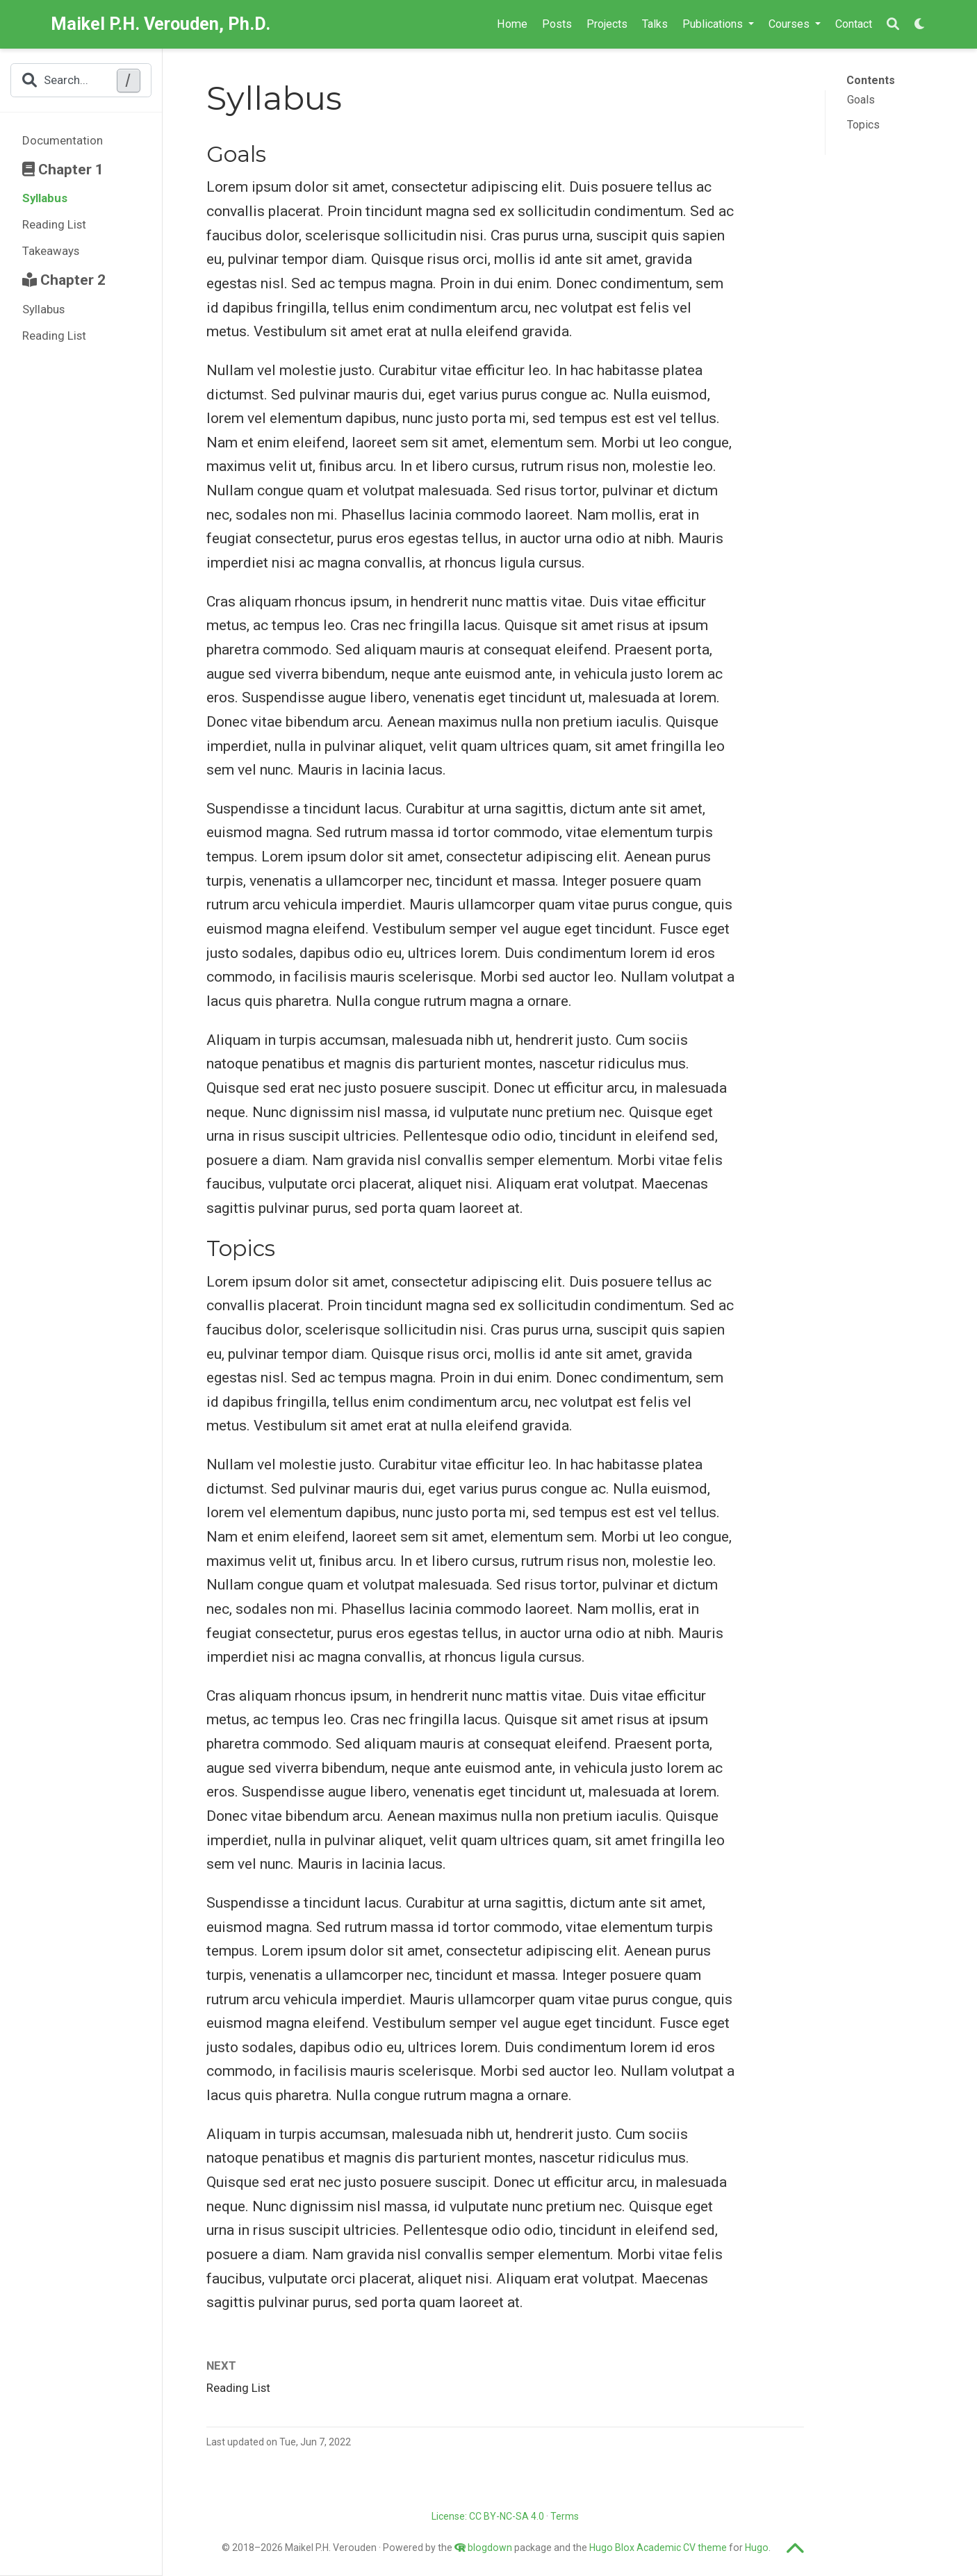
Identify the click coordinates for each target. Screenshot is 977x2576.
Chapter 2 (64, 280)
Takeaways (50, 251)
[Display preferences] (920, 25)
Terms (564, 2516)
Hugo (757, 2547)
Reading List (54, 224)
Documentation (62, 140)
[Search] (893, 25)
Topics (863, 124)
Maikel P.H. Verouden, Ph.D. (160, 24)
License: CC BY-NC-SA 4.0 (488, 2516)
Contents (870, 80)
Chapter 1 (63, 169)
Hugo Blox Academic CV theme (658, 2547)
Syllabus (44, 198)
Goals (861, 99)
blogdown (490, 2547)
